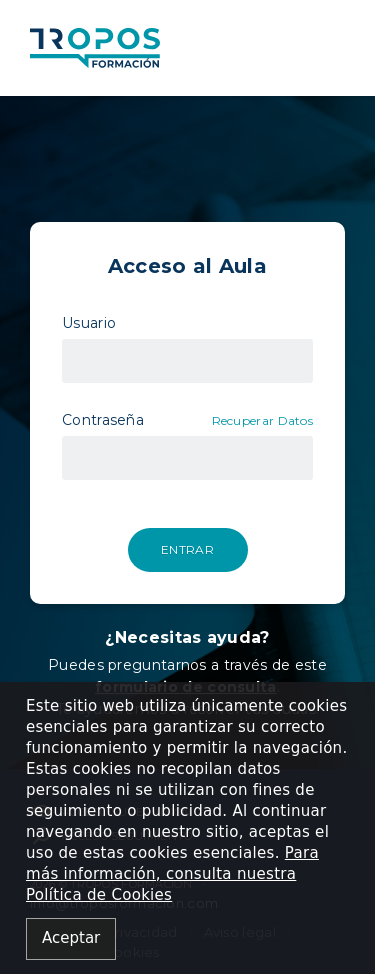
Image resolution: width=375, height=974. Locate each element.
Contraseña (103, 420)
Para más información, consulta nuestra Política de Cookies (172, 874)
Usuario (89, 323)
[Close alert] (71, 939)
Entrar (187, 549)
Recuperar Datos (263, 420)
